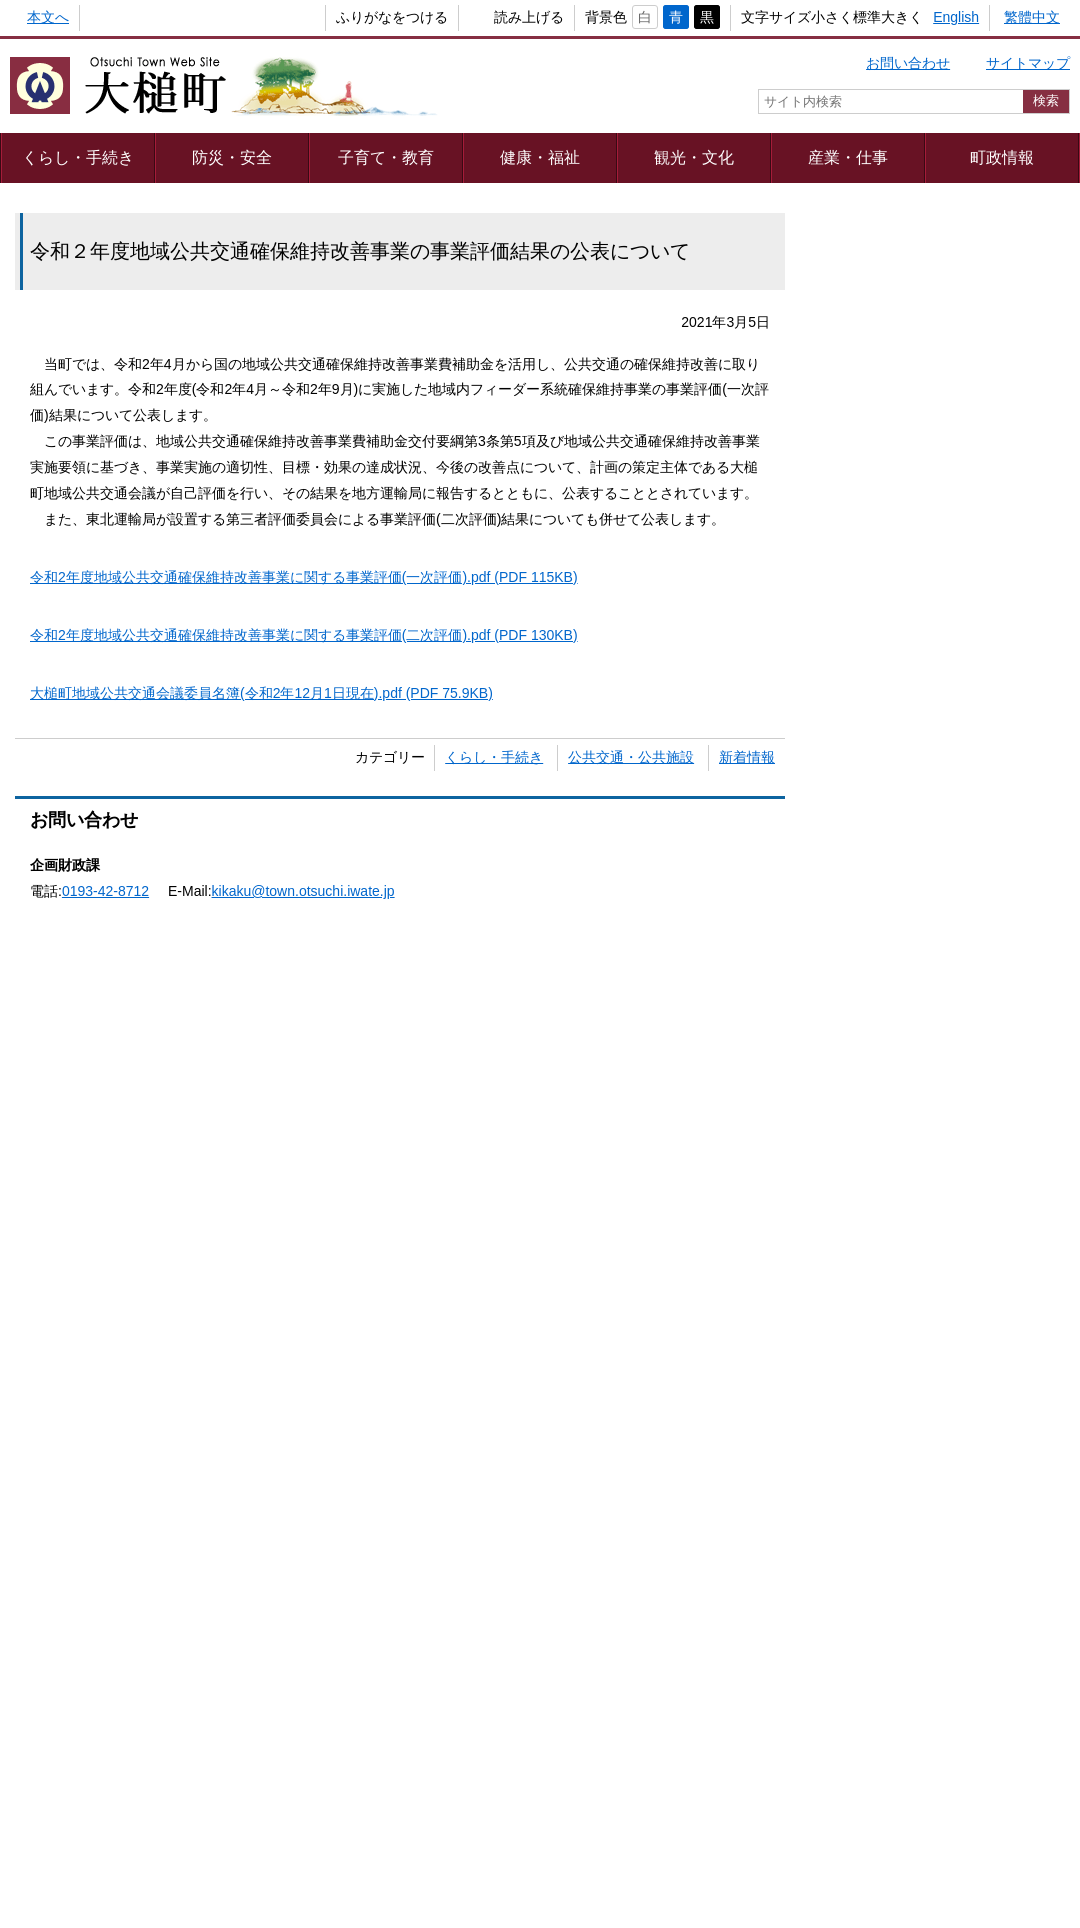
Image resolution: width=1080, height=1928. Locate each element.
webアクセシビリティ (698, 1771)
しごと (997, 432)
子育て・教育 (386, 157)
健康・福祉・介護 (873, 634)
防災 (997, 533)
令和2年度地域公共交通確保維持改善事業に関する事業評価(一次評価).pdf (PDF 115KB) (304, 577)
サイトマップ (1028, 63)
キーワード (851, 786)
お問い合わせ (908, 63)
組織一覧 (527, 1824)
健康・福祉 (540, 157)
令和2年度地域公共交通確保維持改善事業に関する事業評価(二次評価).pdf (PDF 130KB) (304, 635)
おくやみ (997, 634)
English (956, 17)
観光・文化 (694, 157)
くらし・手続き (78, 157)
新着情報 (747, 757)
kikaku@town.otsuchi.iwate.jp (303, 891)
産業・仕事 (848, 157)
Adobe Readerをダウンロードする (324, 1083)
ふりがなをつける (359, 17)
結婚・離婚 (873, 331)
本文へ (48, 17)
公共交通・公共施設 (631, 757)
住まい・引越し (873, 533)
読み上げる (496, 17)
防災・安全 (232, 157)
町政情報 (1002, 157)
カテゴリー (851, 750)
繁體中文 (1032, 17)
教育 (873, 432)
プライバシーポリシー (323, 1771)
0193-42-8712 (105, 891)
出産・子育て (997, 331)
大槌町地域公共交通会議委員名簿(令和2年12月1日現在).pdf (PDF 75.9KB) (261, 693)
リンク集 (829, 1771)
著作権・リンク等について (511, 1771)
